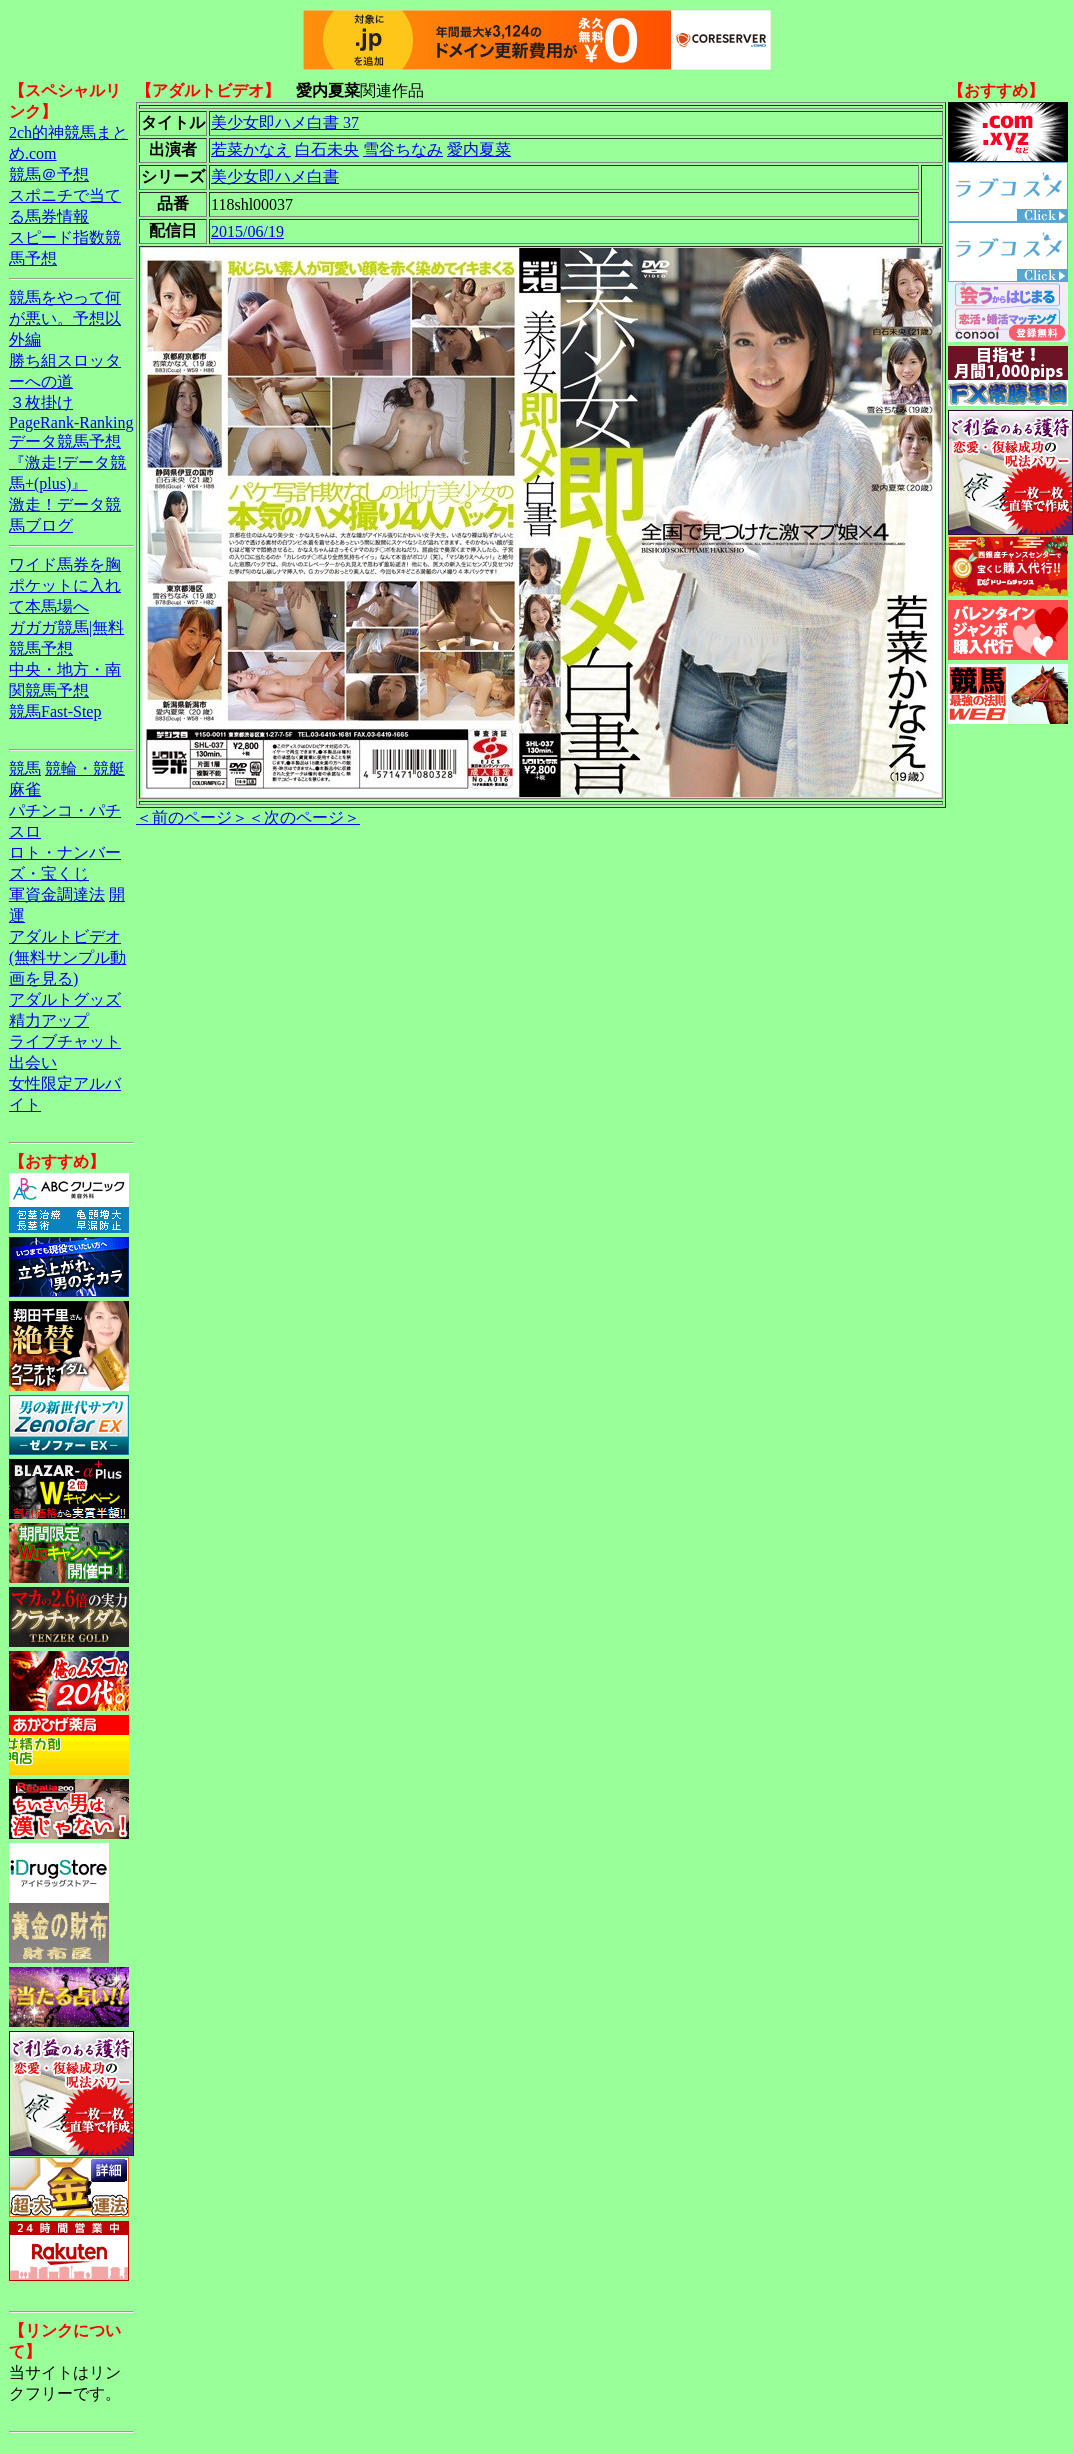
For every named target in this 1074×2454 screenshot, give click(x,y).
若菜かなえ (251, 149)
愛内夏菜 (479, 149)
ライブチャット (65, 1041)
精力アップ (49, 1020)
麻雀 (25, 789)
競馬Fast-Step (55, 711)
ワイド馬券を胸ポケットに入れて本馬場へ (65, 585)
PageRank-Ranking (71, 422)
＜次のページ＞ (304, 817)
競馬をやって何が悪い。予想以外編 (65, 318)
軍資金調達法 (57, 894)
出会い (33, 1062)
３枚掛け (41, 402)
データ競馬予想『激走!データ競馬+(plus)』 (67, 462)
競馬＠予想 (49, 174)
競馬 (25, 768)
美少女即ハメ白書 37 (285, 122)
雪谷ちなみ (403, 149)
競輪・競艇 (85, 768)
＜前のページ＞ (192, 817)
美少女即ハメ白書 (275, 176)
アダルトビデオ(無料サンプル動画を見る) (67, 957)
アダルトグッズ (65, 999)
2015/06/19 (247, 231)
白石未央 (327, 149)
